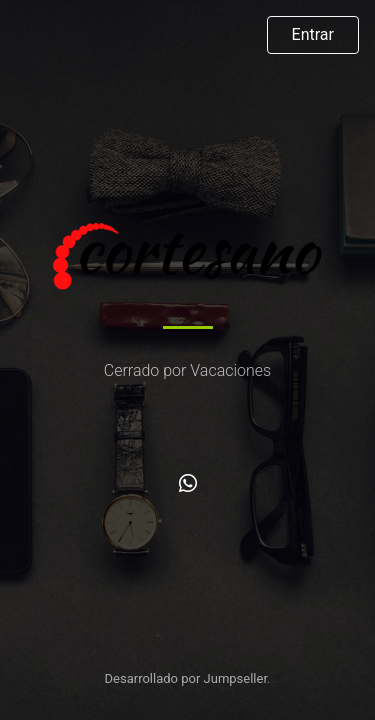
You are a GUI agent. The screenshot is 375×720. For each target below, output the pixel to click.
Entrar (313, 34)
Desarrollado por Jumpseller (186, 678)
